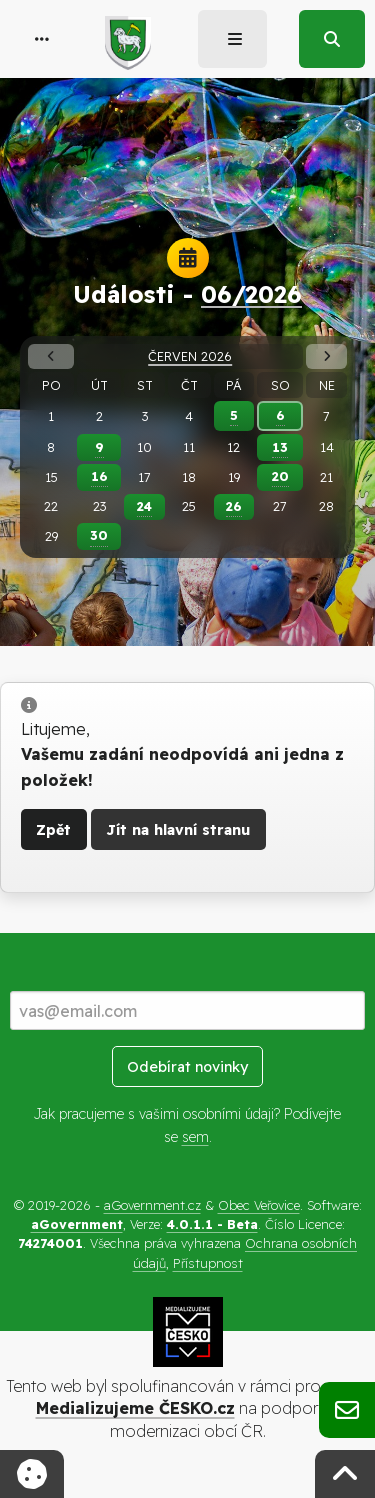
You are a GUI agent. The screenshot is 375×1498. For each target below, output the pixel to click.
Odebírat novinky (187, 1067)
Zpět (53, 830)
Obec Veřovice (259, 1205)
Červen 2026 (190, 356)
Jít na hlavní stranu (178, 830)
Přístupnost (208, 1263)
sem (195, 1137)
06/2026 (251, 294)
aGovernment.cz (152, 1205)
